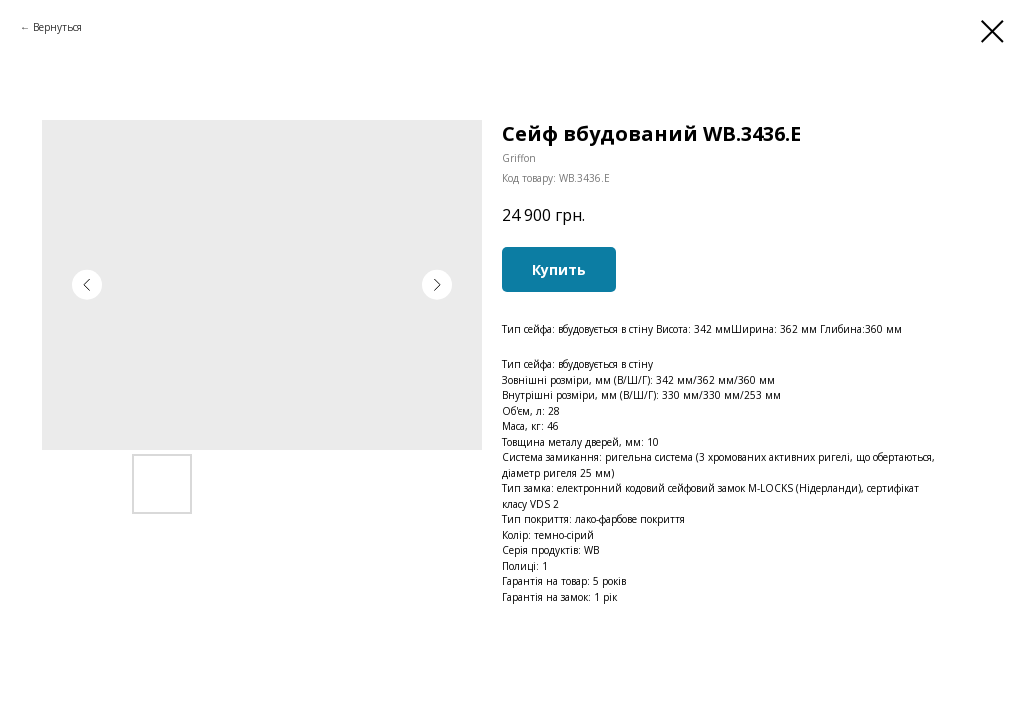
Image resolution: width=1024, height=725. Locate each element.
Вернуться (57, 27)
